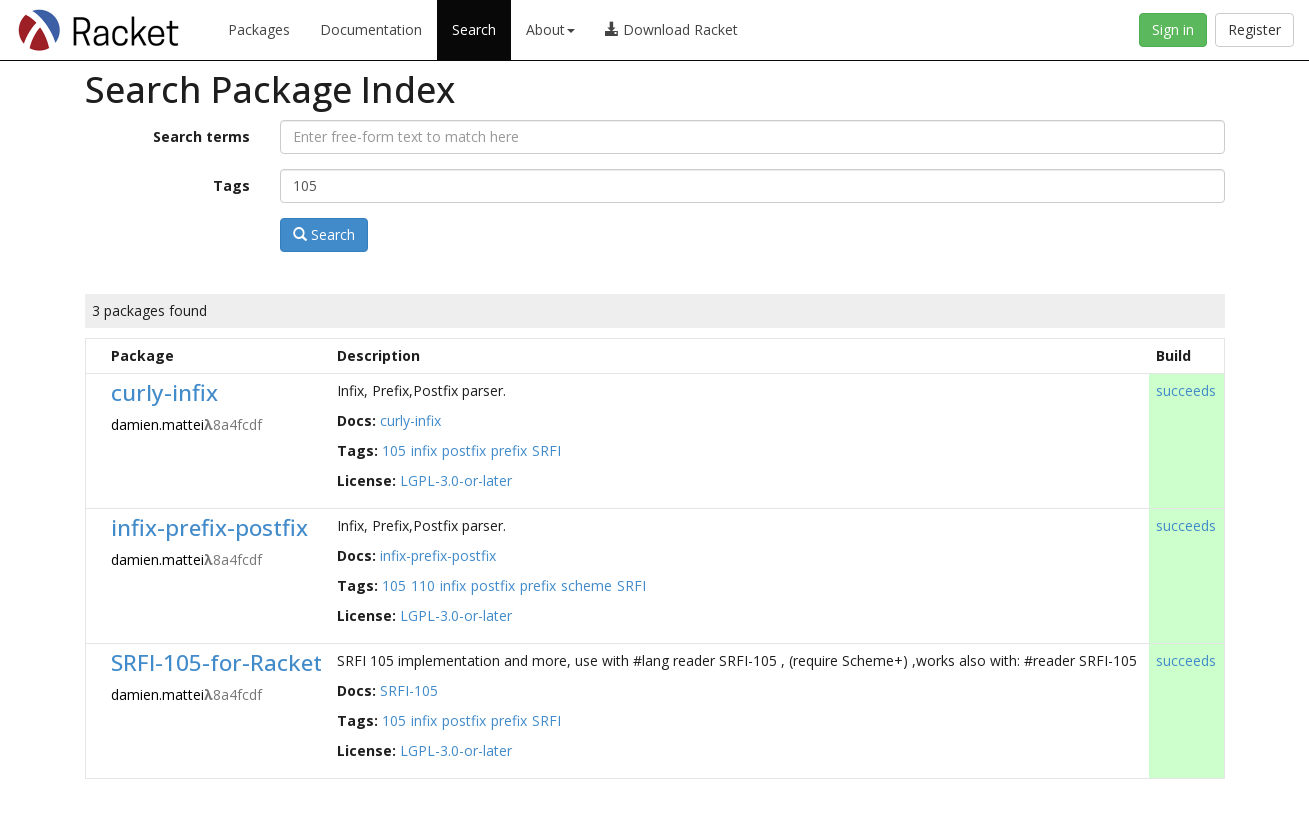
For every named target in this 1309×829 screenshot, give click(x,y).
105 (394, 450)
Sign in (1173, 29)
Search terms (201, 136)
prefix (509, 450)
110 (423, 585)
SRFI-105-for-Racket (216, 662)
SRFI (546, 450)
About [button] (550, 29)
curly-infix (164, 392)
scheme (586, 585)
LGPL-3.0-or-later (456, 480)
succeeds (1186, 390)
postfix (464, 450)
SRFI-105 (409, 690)
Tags (231, 185)
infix (424, 450)
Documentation (371, 29)
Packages (259, 29)
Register (1254, 29)
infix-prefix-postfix (209, 527)
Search (474, 29)
